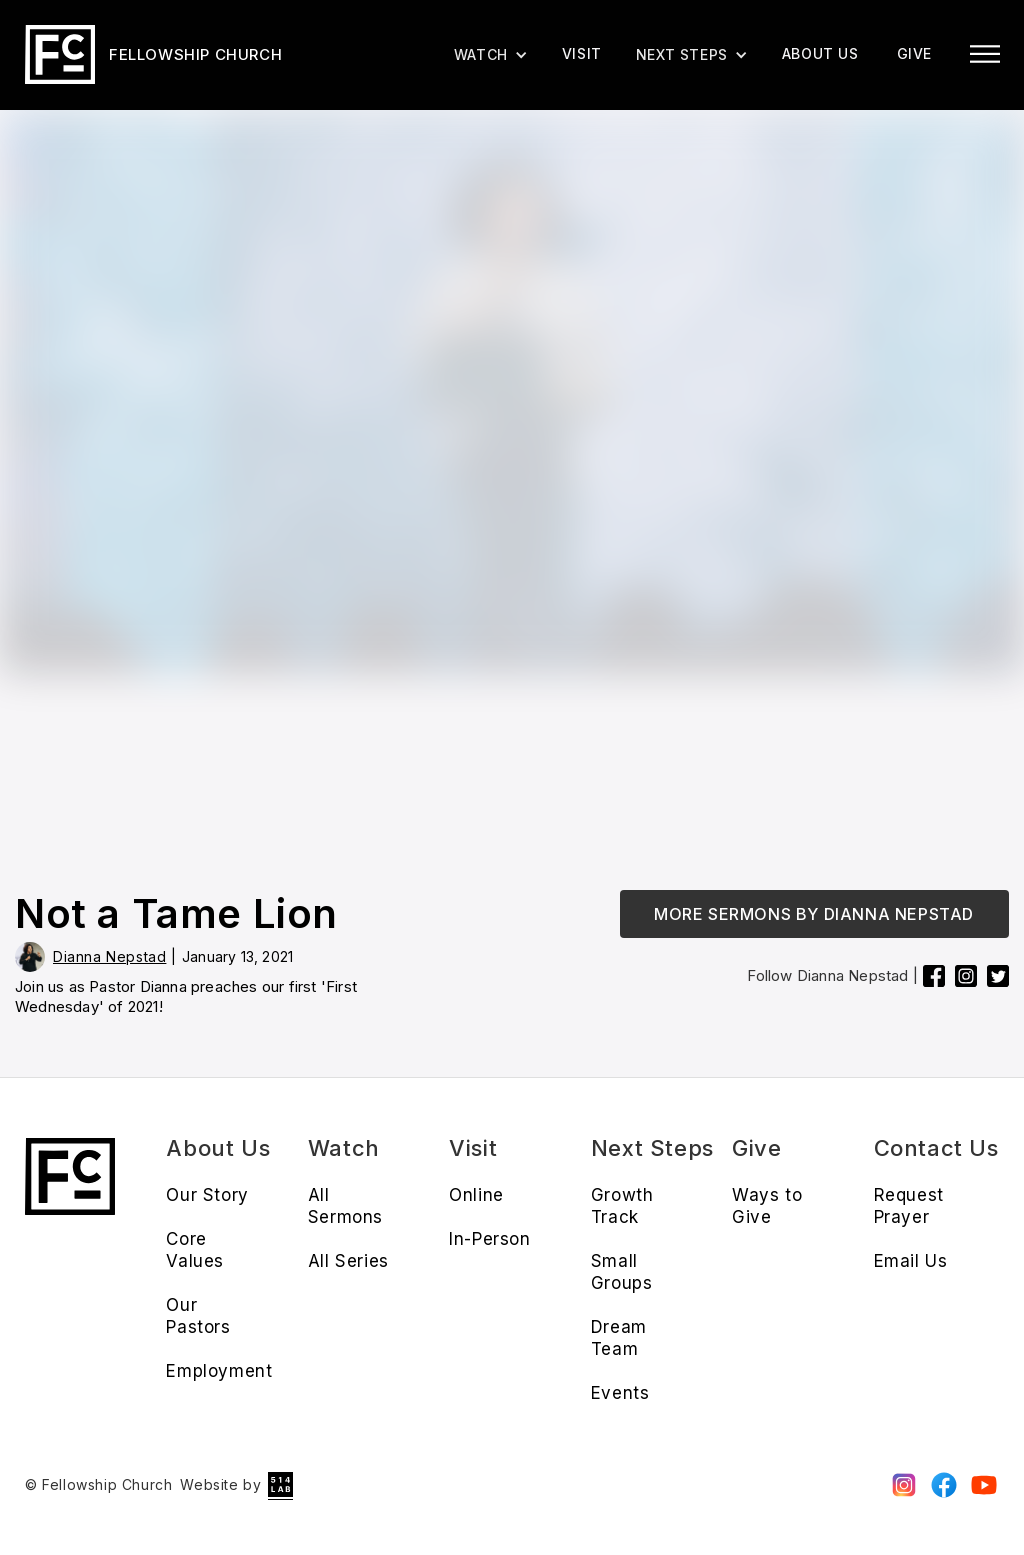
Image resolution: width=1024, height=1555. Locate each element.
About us (820, 53)
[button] (692, 55)
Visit (582, 53)
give (914, 53)
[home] (153, 54)
